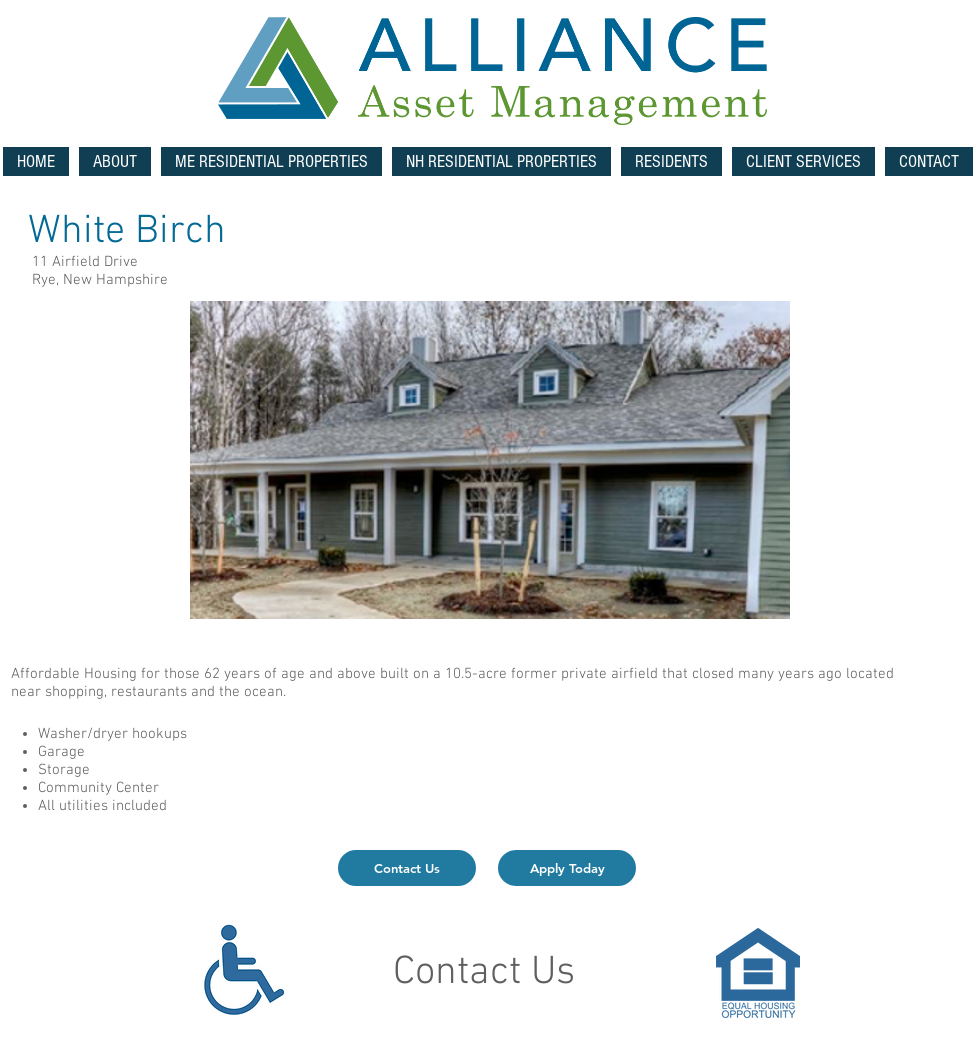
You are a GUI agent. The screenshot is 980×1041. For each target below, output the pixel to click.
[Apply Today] (567, 868)
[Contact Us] (407, 868)
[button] (271, 161)
